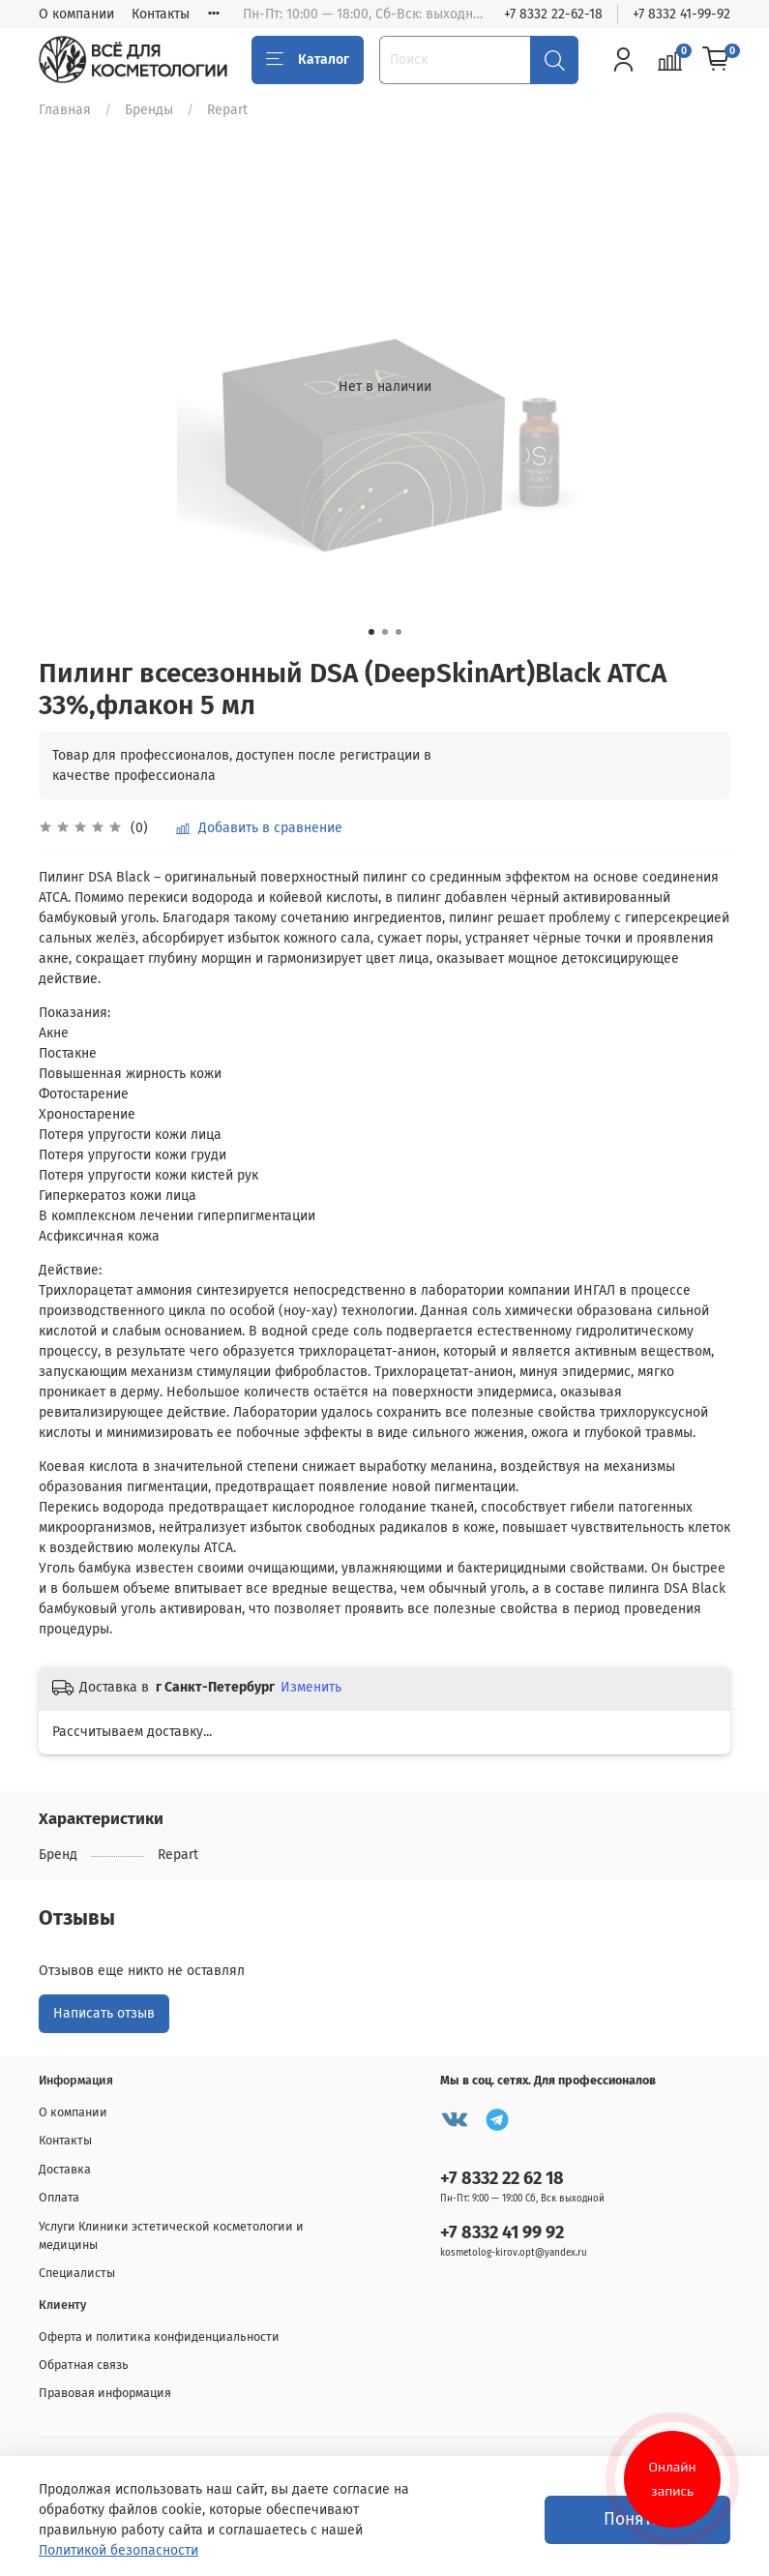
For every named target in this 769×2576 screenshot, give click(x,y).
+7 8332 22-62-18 (553, 14)
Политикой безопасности (118, 2550)
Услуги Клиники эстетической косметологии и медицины (171, 2235)
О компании (76, 14)
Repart (227, 110)
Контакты (161, 14)
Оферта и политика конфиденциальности (159, 2336)
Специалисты (77, 2272)
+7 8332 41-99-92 (681, 14)
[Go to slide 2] (385, 632)
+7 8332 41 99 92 (502, 2232)
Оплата (59, 2197)
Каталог (307, 60)
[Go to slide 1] (371, 632)
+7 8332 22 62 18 (502, 2178)
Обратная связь (84, 2364)
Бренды (149, 110)
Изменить (311, 1687)
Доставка (65, 2169)
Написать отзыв (104, 2013)
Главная (65, 110)
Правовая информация (105, 2392)
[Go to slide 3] (398, 632)
